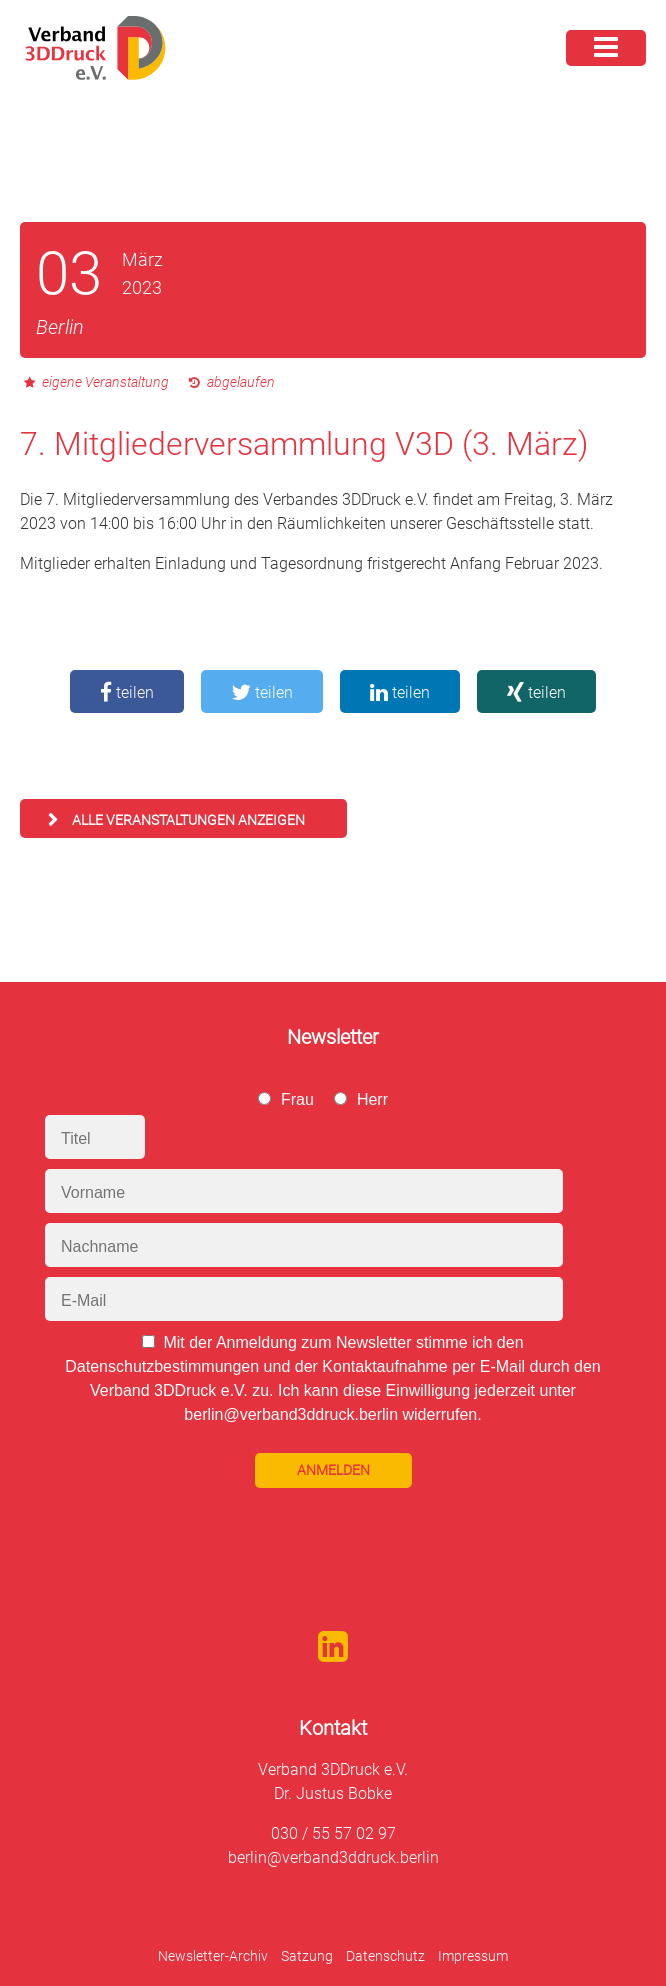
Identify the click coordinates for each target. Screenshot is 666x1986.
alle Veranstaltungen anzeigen (188, 820)
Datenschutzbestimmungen (162, 1366)
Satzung (307, 1956)
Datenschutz (385, 1956)
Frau (297, 1099)
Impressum (473, 1956)
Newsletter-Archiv (213, 1956)
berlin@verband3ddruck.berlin (333, 1857)
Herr (372, 1099)
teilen (127, 692)
